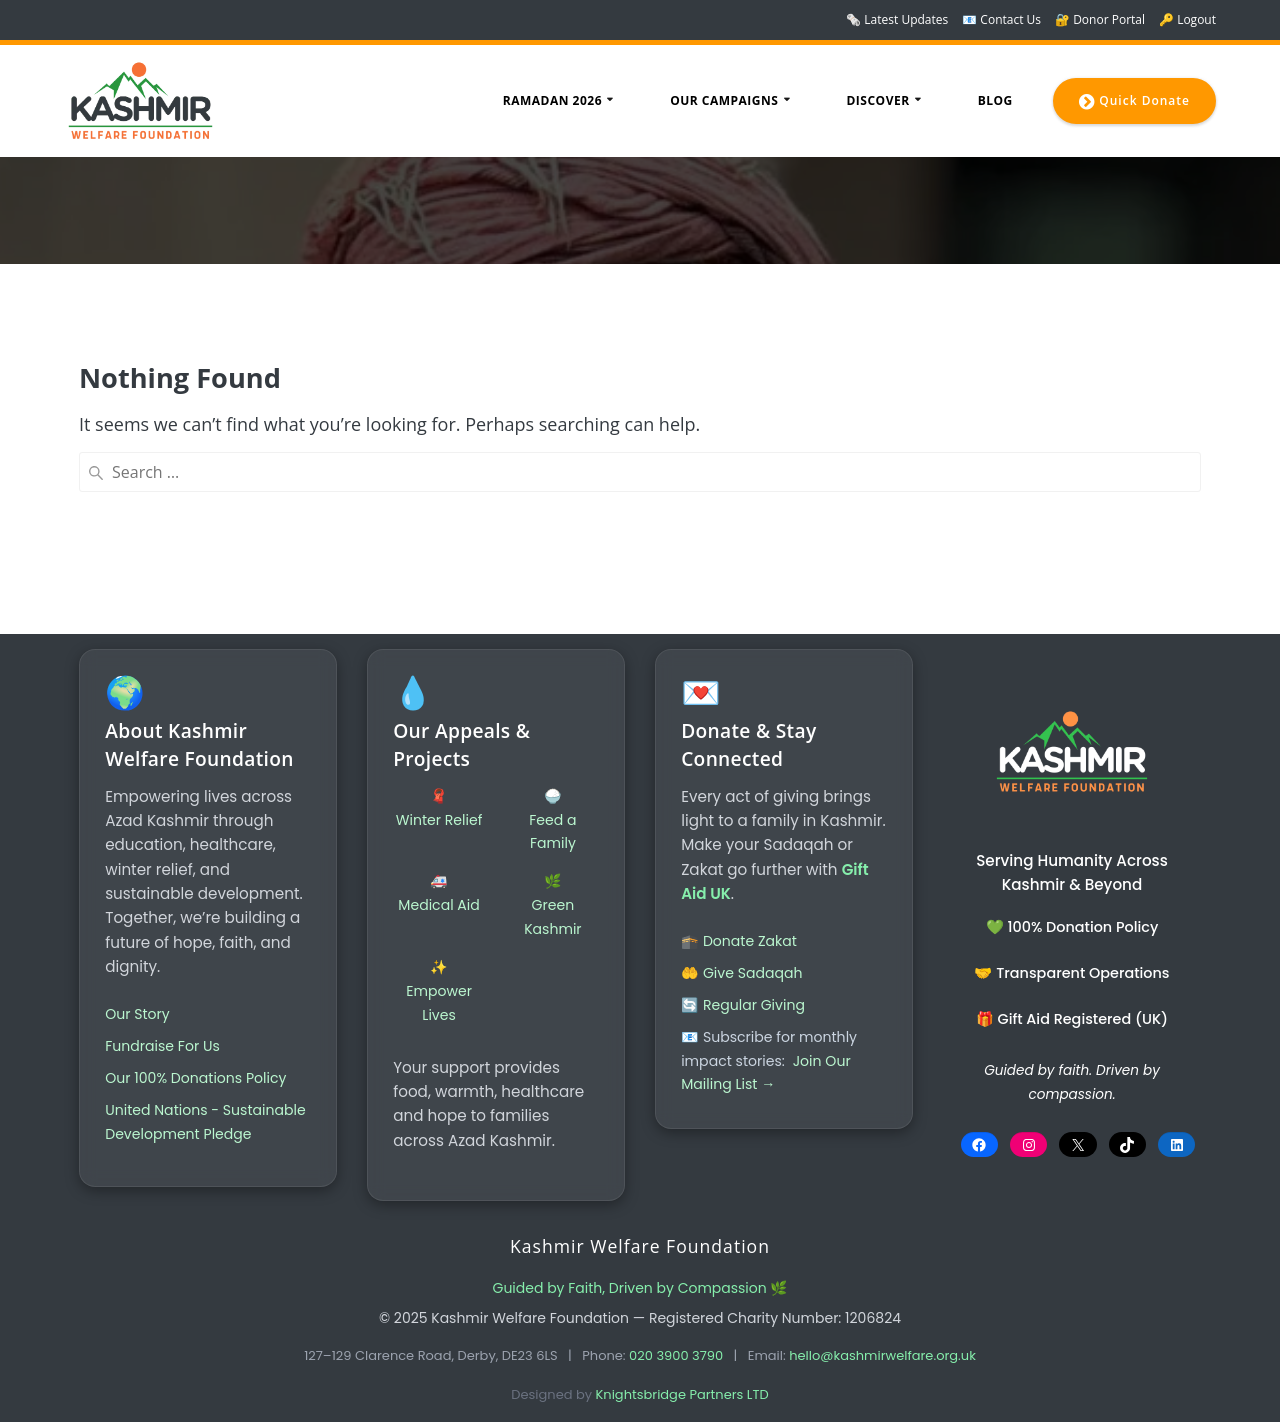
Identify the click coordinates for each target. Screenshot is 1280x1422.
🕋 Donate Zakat (741, 931)
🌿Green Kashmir (552, 896)
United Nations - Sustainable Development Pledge (198, 1124)
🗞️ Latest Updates (897, 19)
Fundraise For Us (164, 1036)
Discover (877, 100)
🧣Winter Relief (439, 798)
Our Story (139, 1004)
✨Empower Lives (439, 982)
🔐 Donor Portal (1100, 19)
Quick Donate (1134, 101)
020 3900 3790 (676, 1355)
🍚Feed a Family (552, 810)
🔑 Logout (1187, 19)
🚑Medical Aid (439, 884)
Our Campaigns (724, 100)
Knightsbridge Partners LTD (682, 1394)
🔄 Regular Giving (745, 995)
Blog (995, 100)
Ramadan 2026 (552, 100)
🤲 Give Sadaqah (744, 963)
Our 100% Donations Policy (199, 1068)
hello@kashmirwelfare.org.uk (882, 1355)
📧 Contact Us (1001, 19)
